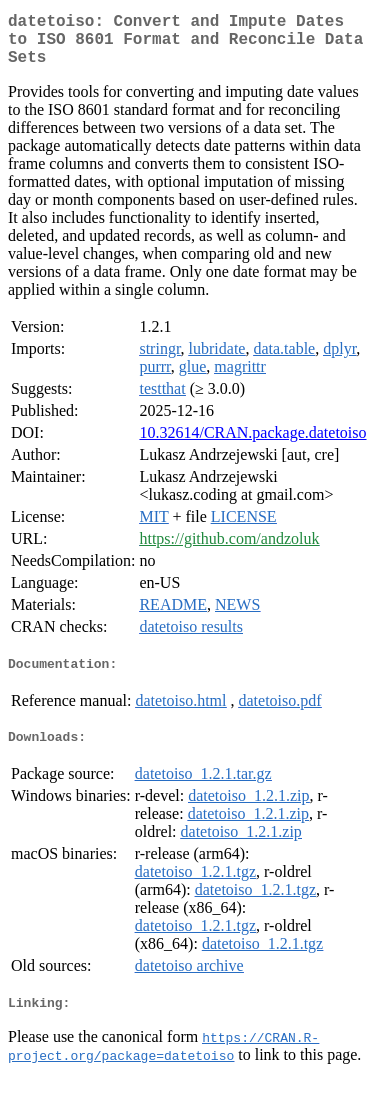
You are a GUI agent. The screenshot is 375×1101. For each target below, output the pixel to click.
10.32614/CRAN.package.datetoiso (252, 444)
